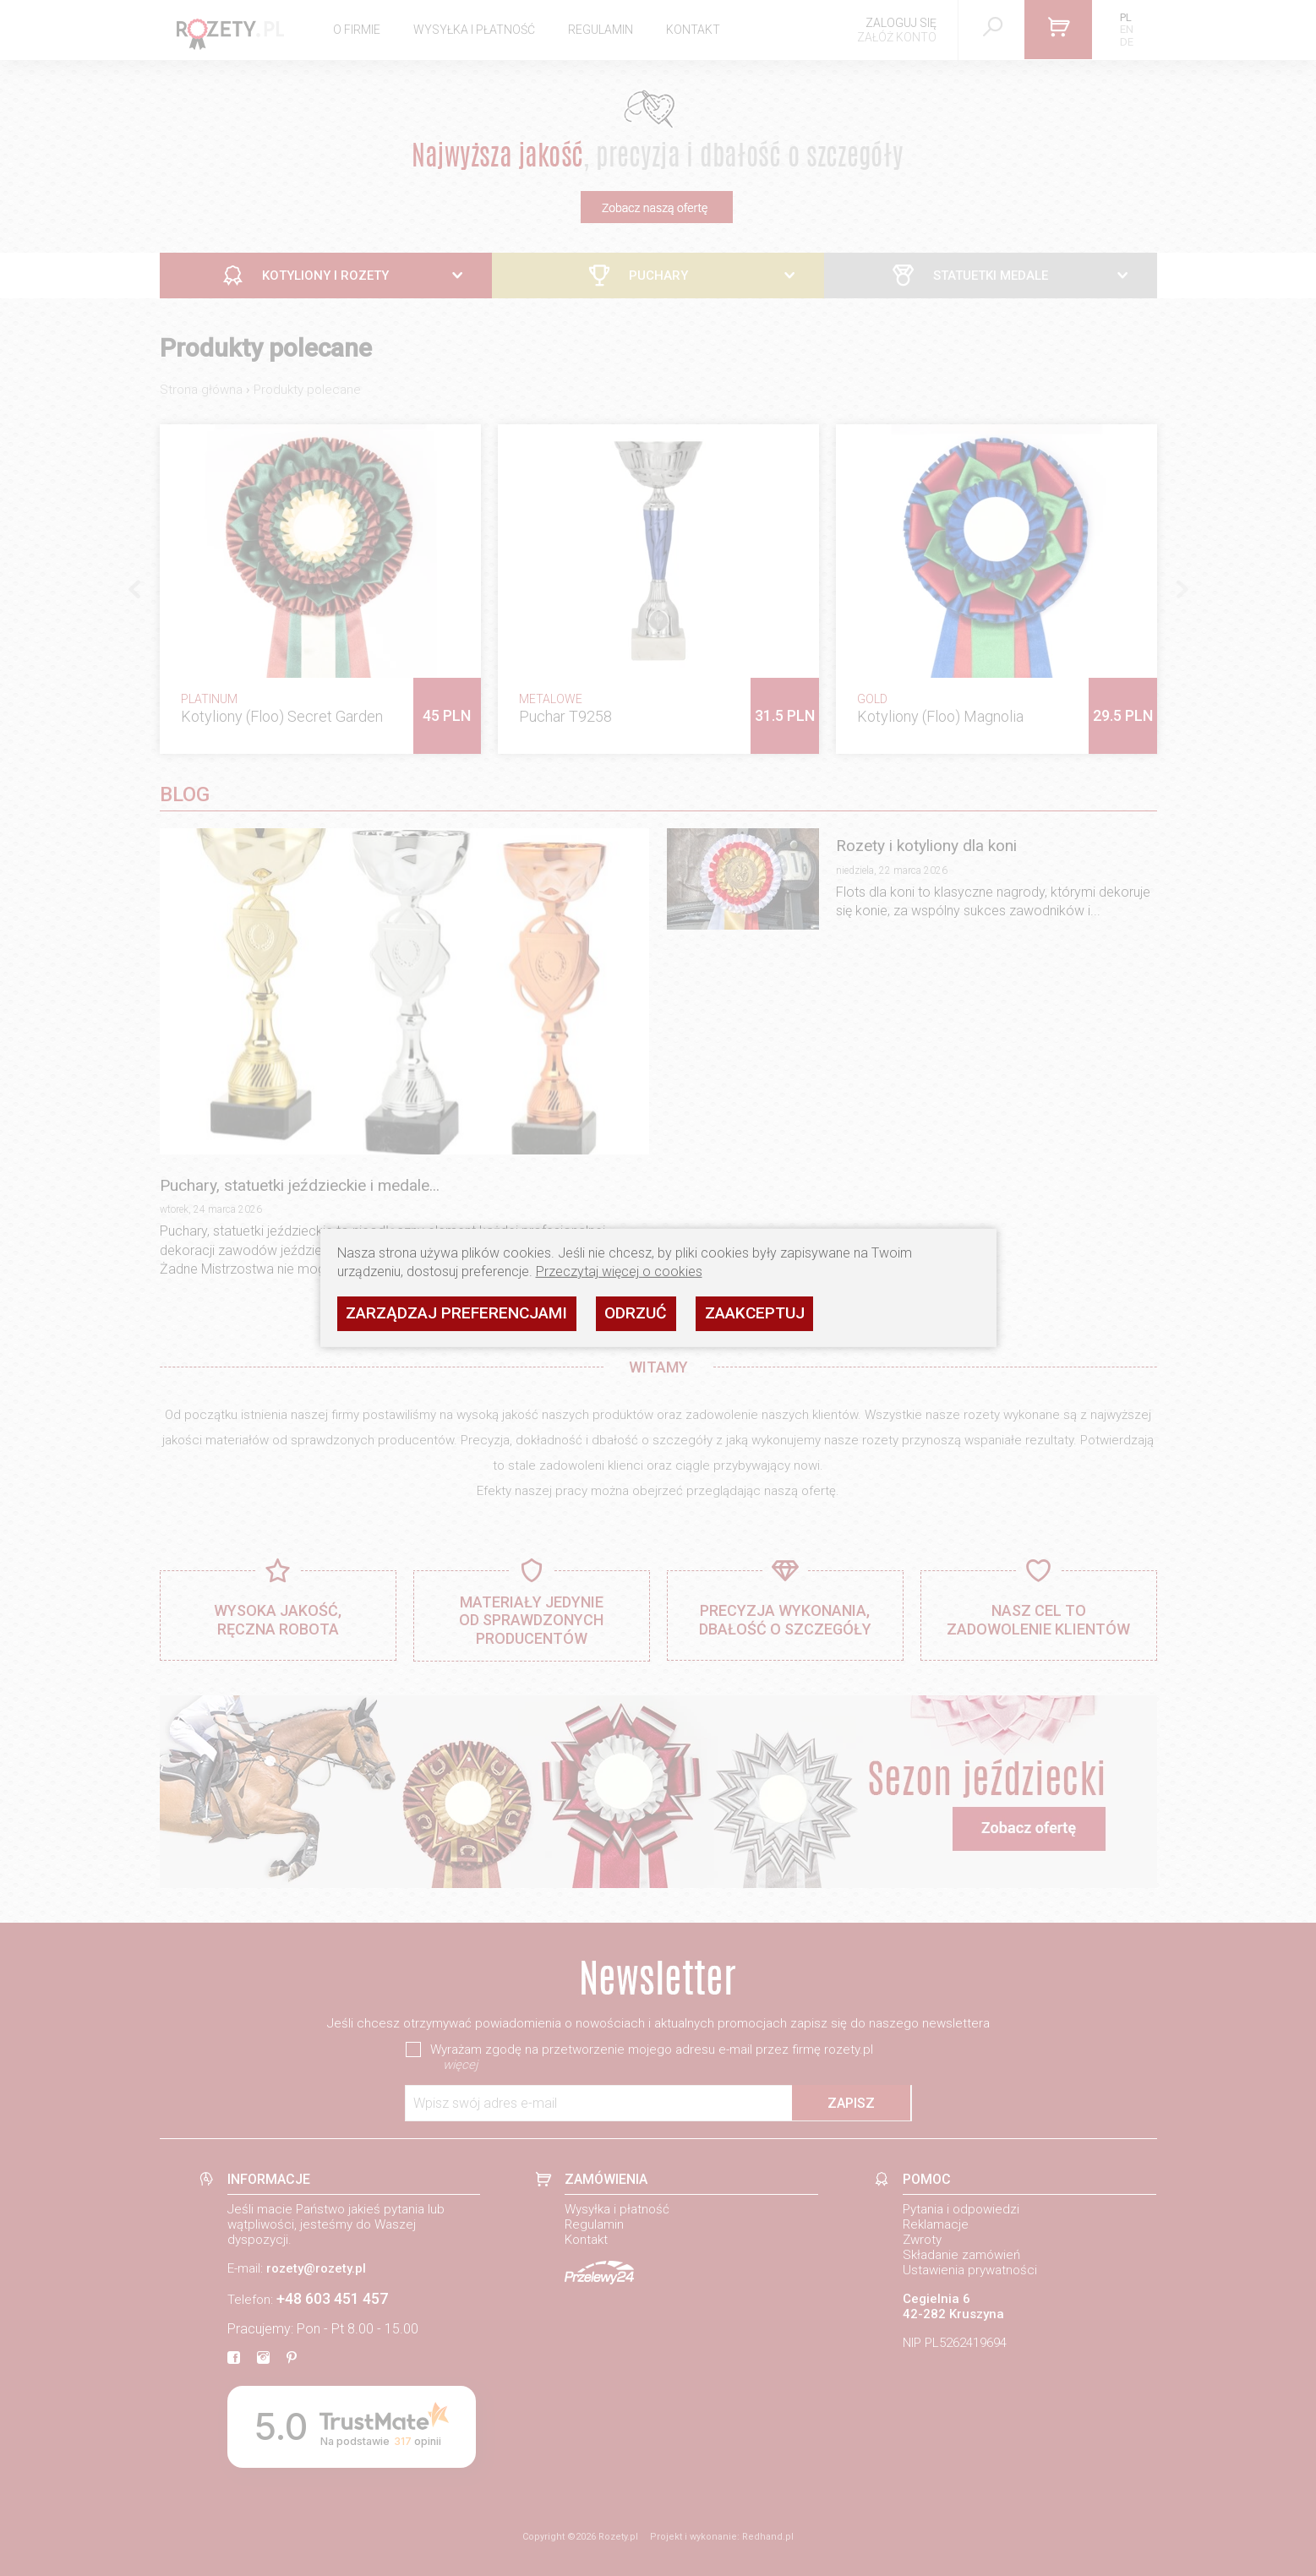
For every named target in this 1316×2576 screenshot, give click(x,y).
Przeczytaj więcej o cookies (619, 1271)
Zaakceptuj (755, 1313)
